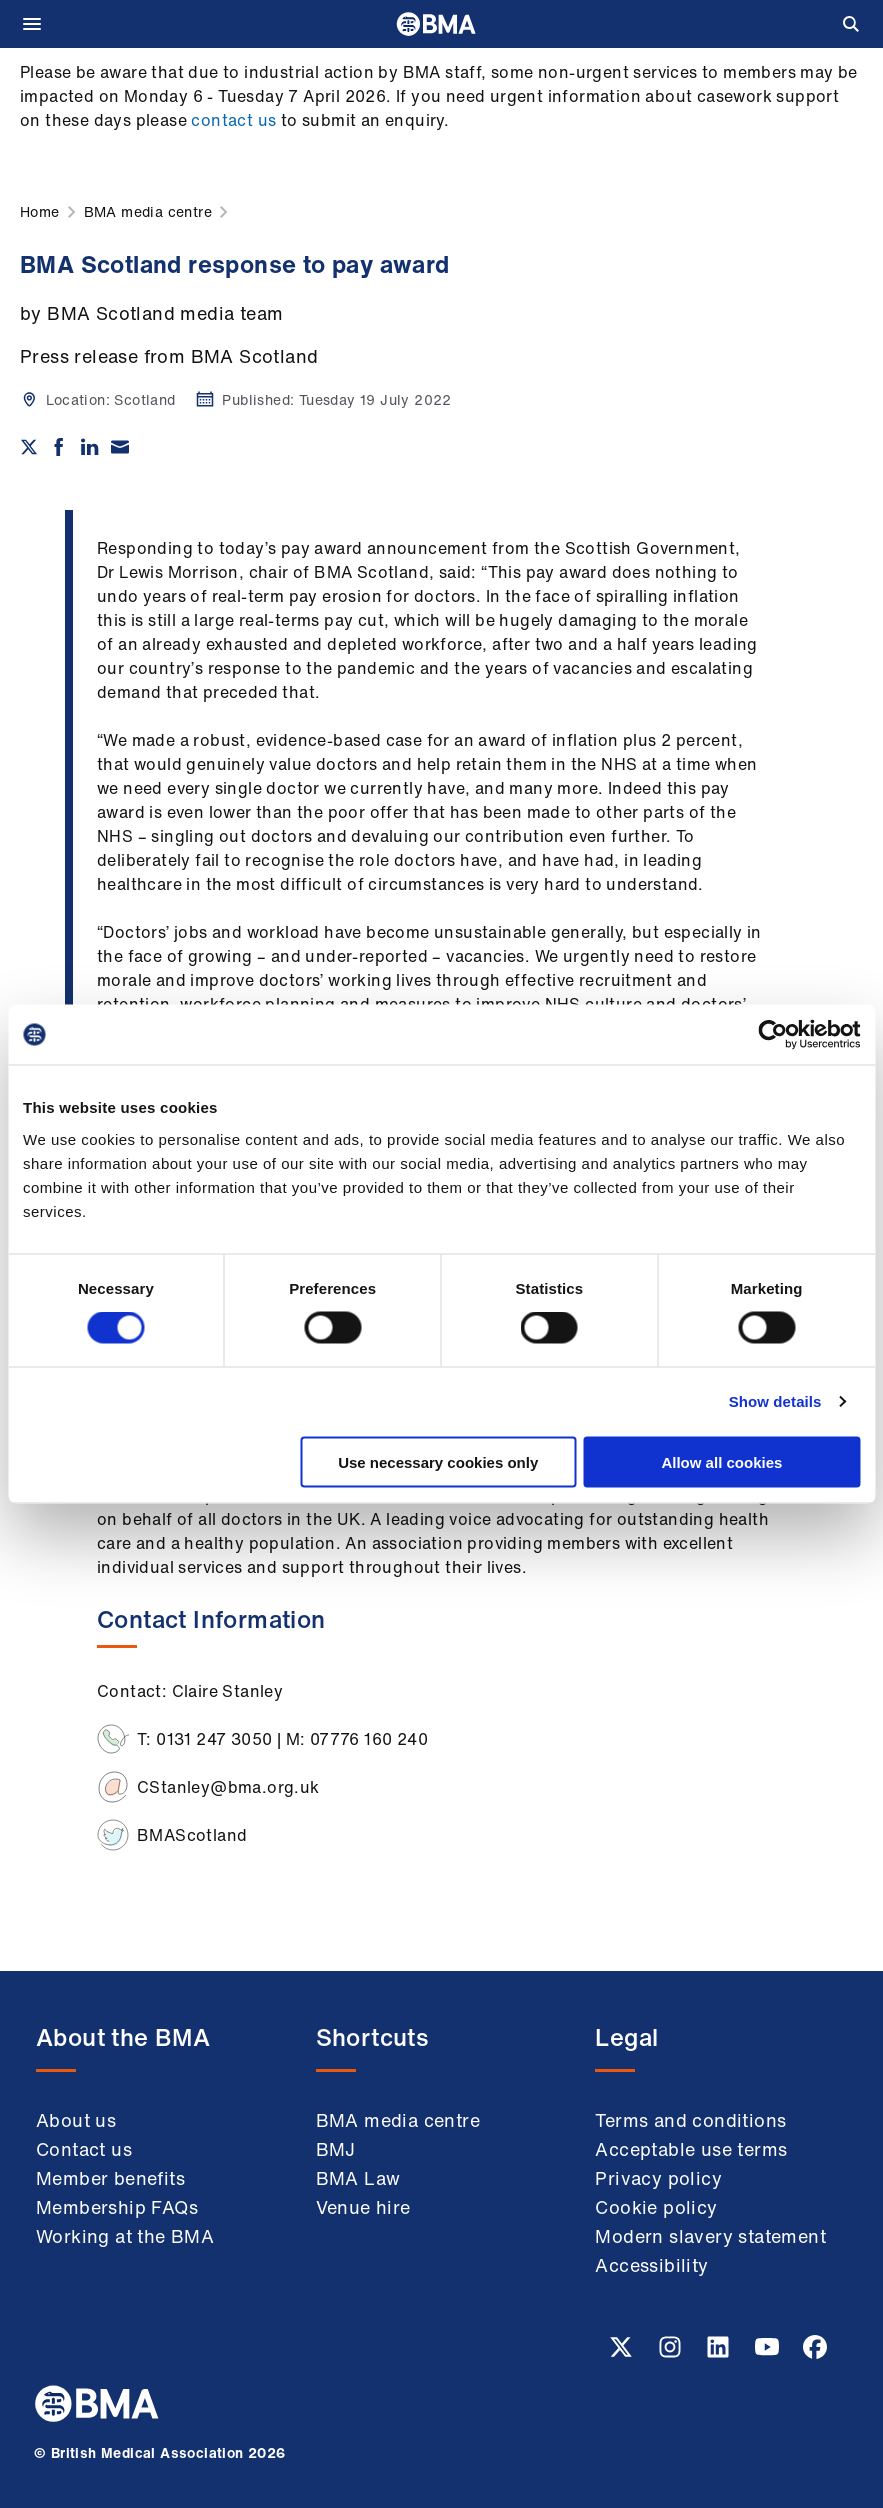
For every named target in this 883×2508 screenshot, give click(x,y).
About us (76, 2120)
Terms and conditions (690, 2120)
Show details (775, 1401)
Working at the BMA (125, 2236)
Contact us (84, 2149)
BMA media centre (398, 2120)
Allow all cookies (721, 1461)
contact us (233, 120)
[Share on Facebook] (59, 447)
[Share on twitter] (29, 447)
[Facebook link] (815, 2353)
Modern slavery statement (710, 2236)
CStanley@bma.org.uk (228, 1787)
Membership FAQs (117, 2207)
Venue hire (363, 2207)
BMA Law (358, 2178)
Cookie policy (656, 2207)
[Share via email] (120, 447)
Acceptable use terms (691, 2149)
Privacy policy (658, 2178)
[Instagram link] (672, 2353)
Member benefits (110, 2178)
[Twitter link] (623, 2353)
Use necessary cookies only (438, 1461)
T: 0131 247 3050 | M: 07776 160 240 (282, 1739)
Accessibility (651, 2265)
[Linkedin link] (720, 2353)
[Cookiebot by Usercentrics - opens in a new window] (772, 1035)
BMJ (336, 2149)
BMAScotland (192, 1835)
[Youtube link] (769, 2353)
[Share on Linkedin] (90, 447)
